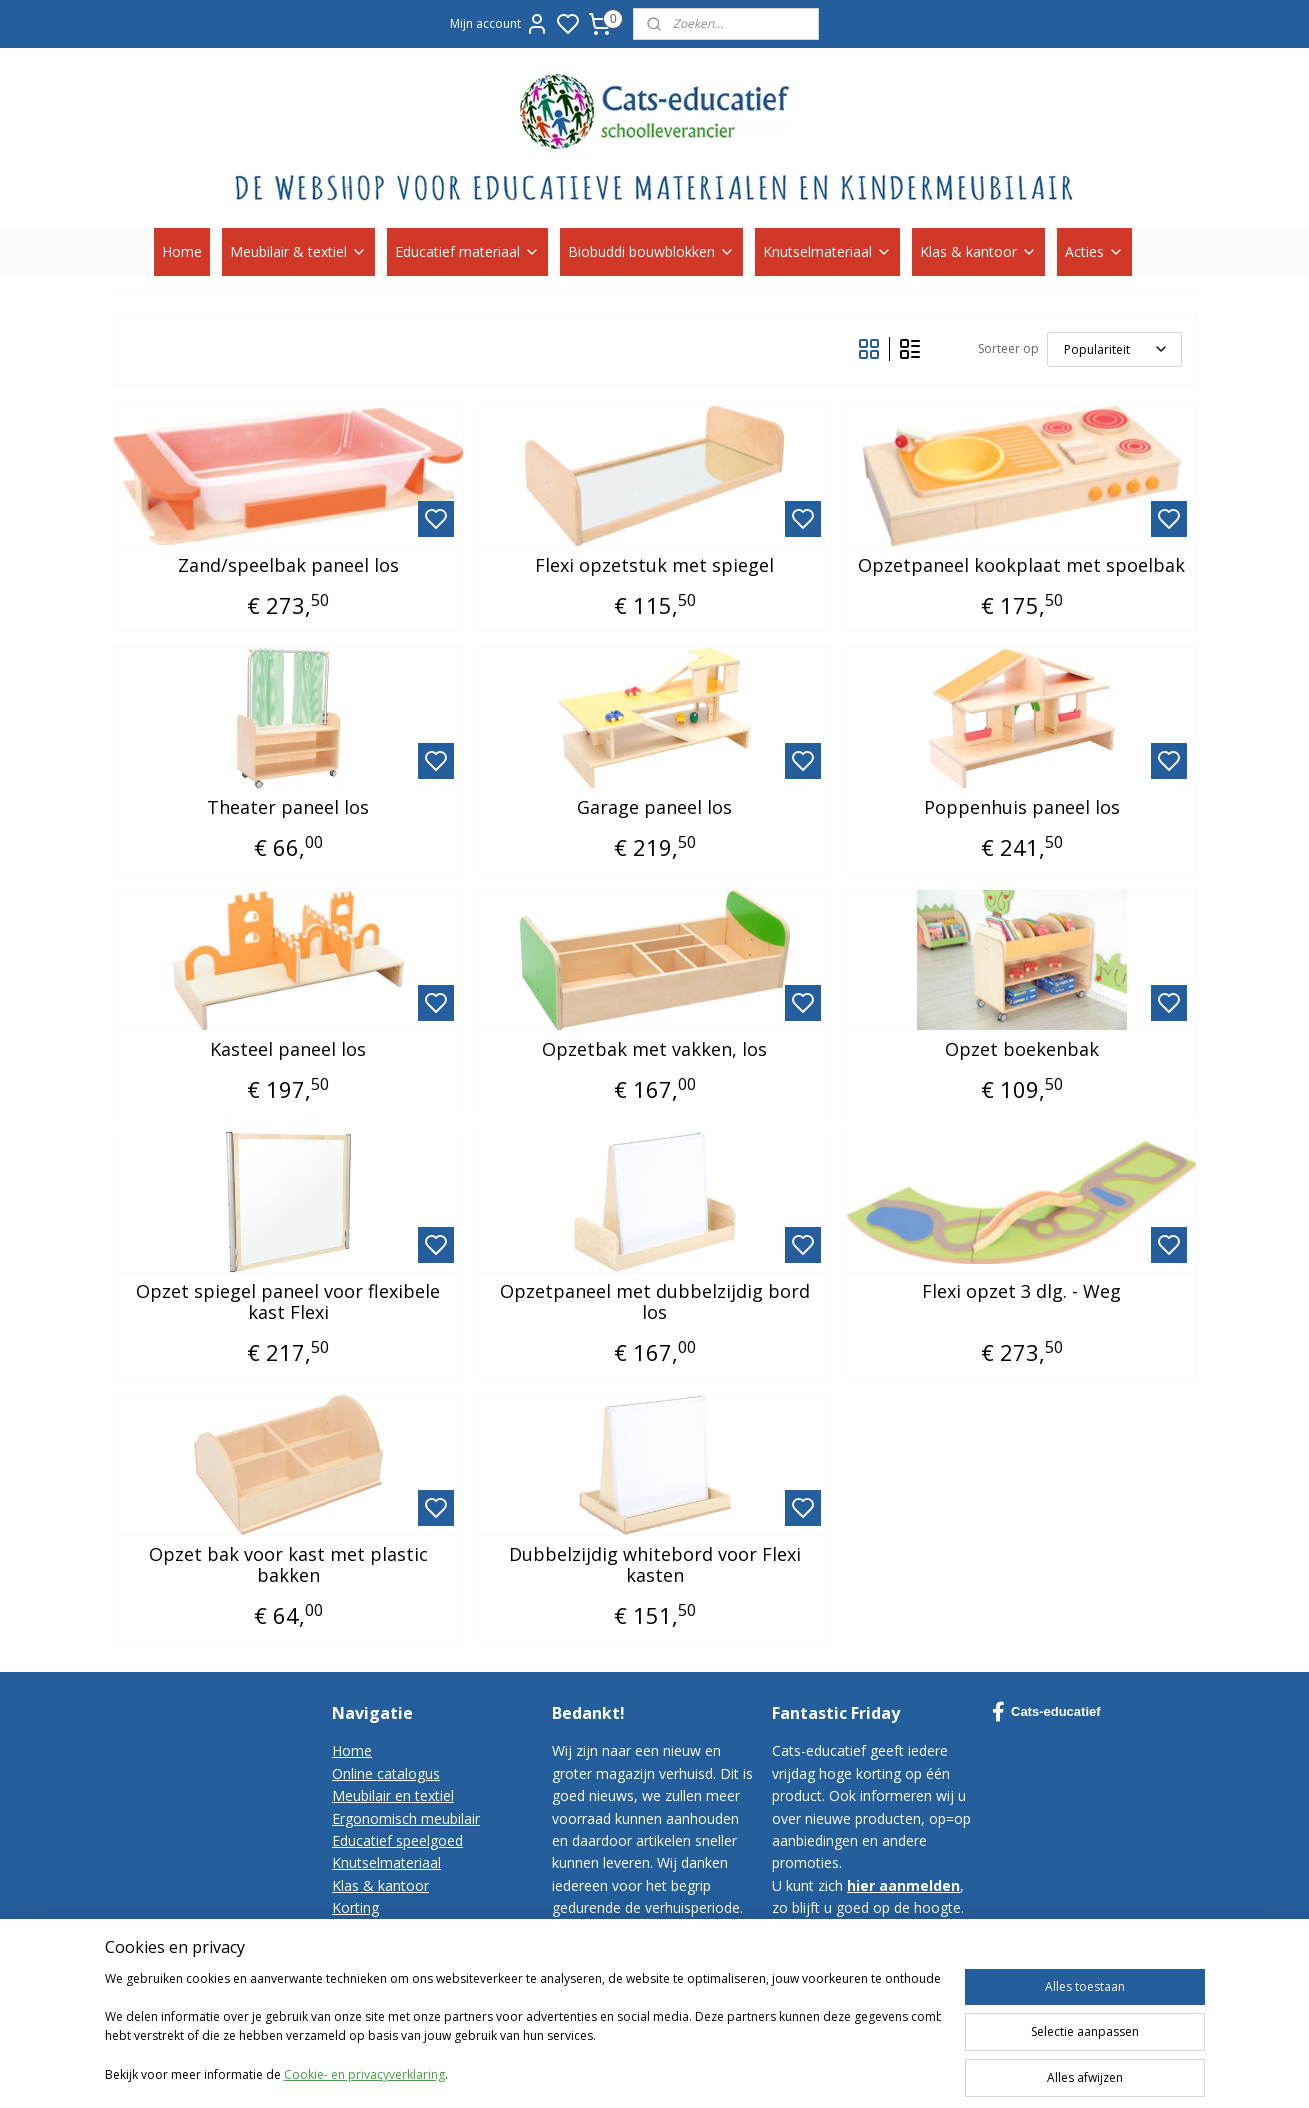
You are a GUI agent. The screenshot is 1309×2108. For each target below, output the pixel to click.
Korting (355, 1907)
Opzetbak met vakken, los (654, 1050)
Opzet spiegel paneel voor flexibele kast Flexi (288, 1302)
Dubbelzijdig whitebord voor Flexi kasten (654, 1565)
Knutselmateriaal (827, 251)
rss (893, 2071)
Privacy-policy (376, 1974)
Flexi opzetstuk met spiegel (654, 566)
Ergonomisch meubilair (406, 1818)
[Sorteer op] (1113, 349)
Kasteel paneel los (288, 1050)
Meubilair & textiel (298, 251)
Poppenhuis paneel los (1021, 808)
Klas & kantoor (978, 251)
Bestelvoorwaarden (395, 1952)
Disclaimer (366, 1997)
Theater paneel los (288, 808)
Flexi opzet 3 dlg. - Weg (1021, 1292)
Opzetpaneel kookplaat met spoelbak (1021, 566)
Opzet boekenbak (1021, 1050)
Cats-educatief (1046, 1712)
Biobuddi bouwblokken (651, 251)
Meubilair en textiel (393, 1795)
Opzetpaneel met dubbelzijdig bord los (654, 1302)
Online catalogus (386, 1773)
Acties (1094, 251)
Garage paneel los (654, 808)
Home (182, 251)
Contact (357, 1930)
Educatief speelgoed (397, 1840)
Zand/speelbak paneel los (287, 566)
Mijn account (499, 24)
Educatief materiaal (467, 251)
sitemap (851, 2071)
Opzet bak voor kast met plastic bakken (287, 1565)
